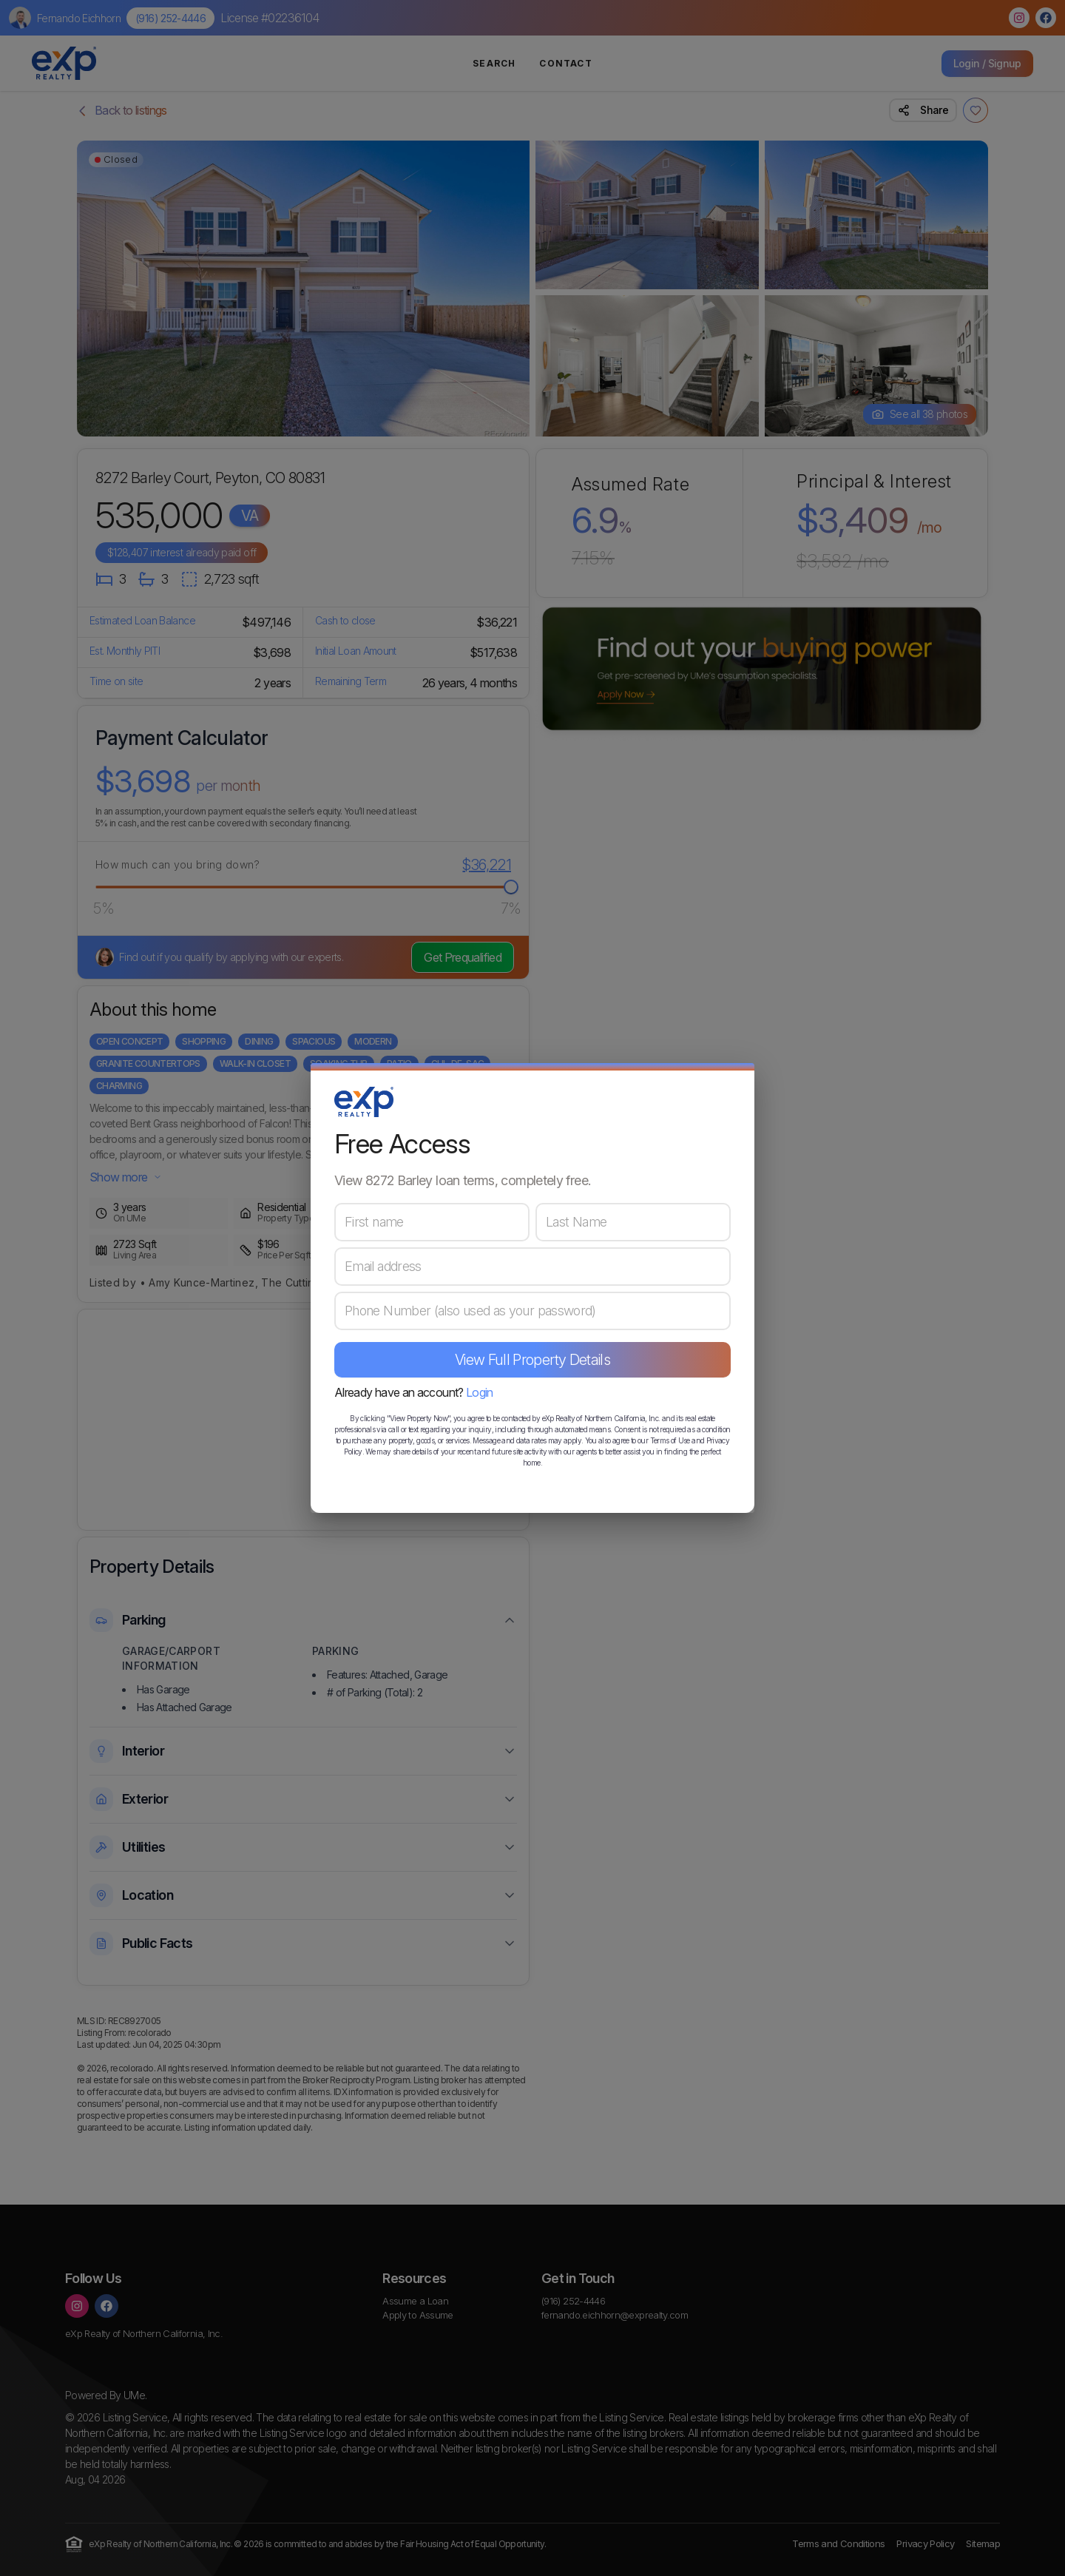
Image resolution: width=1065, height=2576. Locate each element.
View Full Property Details (532, 1360)
